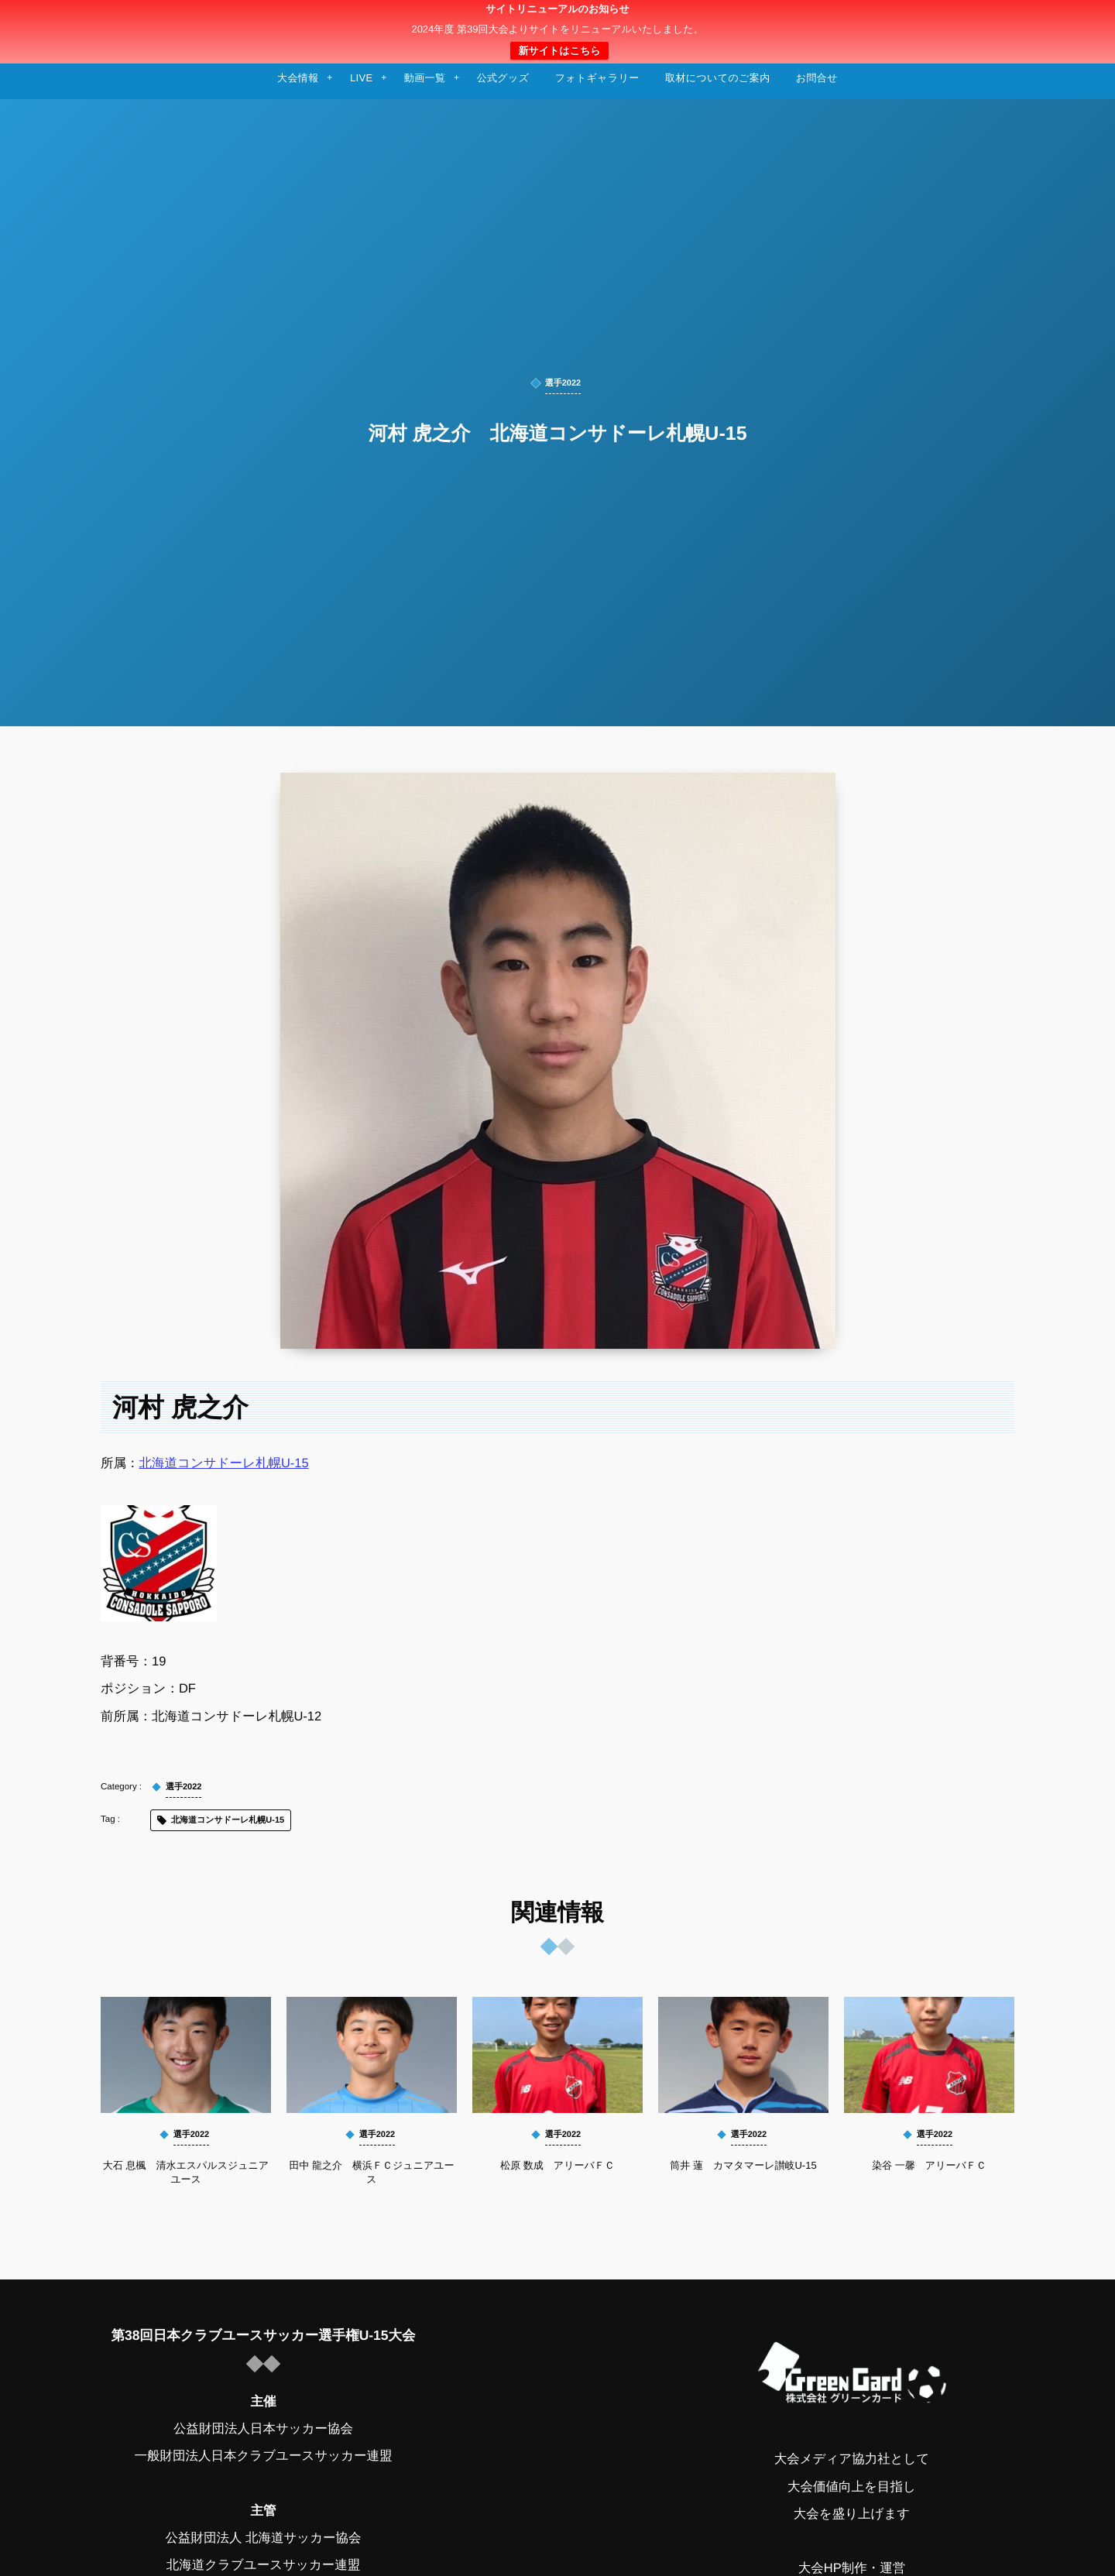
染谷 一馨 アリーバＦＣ (929, 2165)
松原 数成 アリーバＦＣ (557, 2165)
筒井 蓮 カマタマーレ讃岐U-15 (743, 2165)
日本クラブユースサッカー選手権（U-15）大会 (557, 31)
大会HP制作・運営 (851, 2568)
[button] (1074, 21)
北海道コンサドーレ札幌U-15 (224, 1463)
